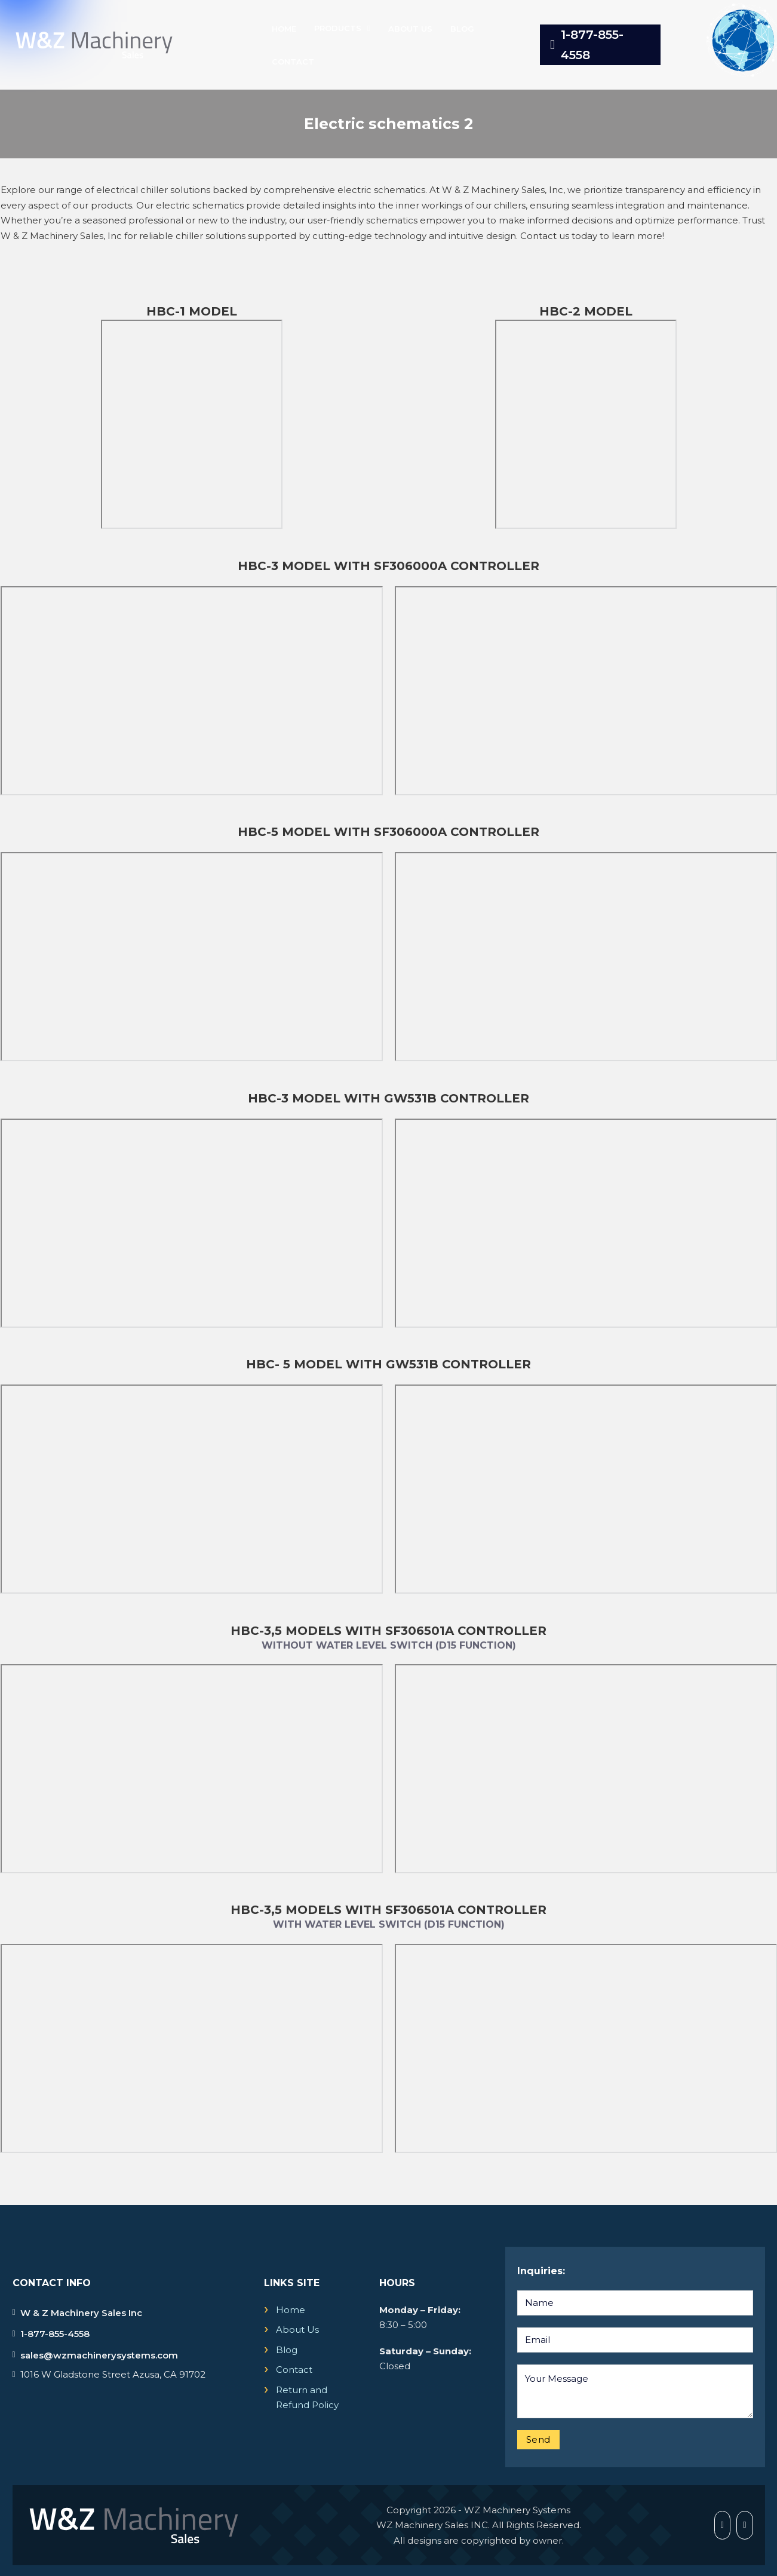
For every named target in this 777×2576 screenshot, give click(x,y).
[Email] (635, 2340)
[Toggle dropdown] (368, 28)
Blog (462, 28)
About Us (410, 28)
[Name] (635, 2302)
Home (284, 28)
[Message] (635, 2391)
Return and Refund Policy (307, 2397)
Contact (293, 61)
